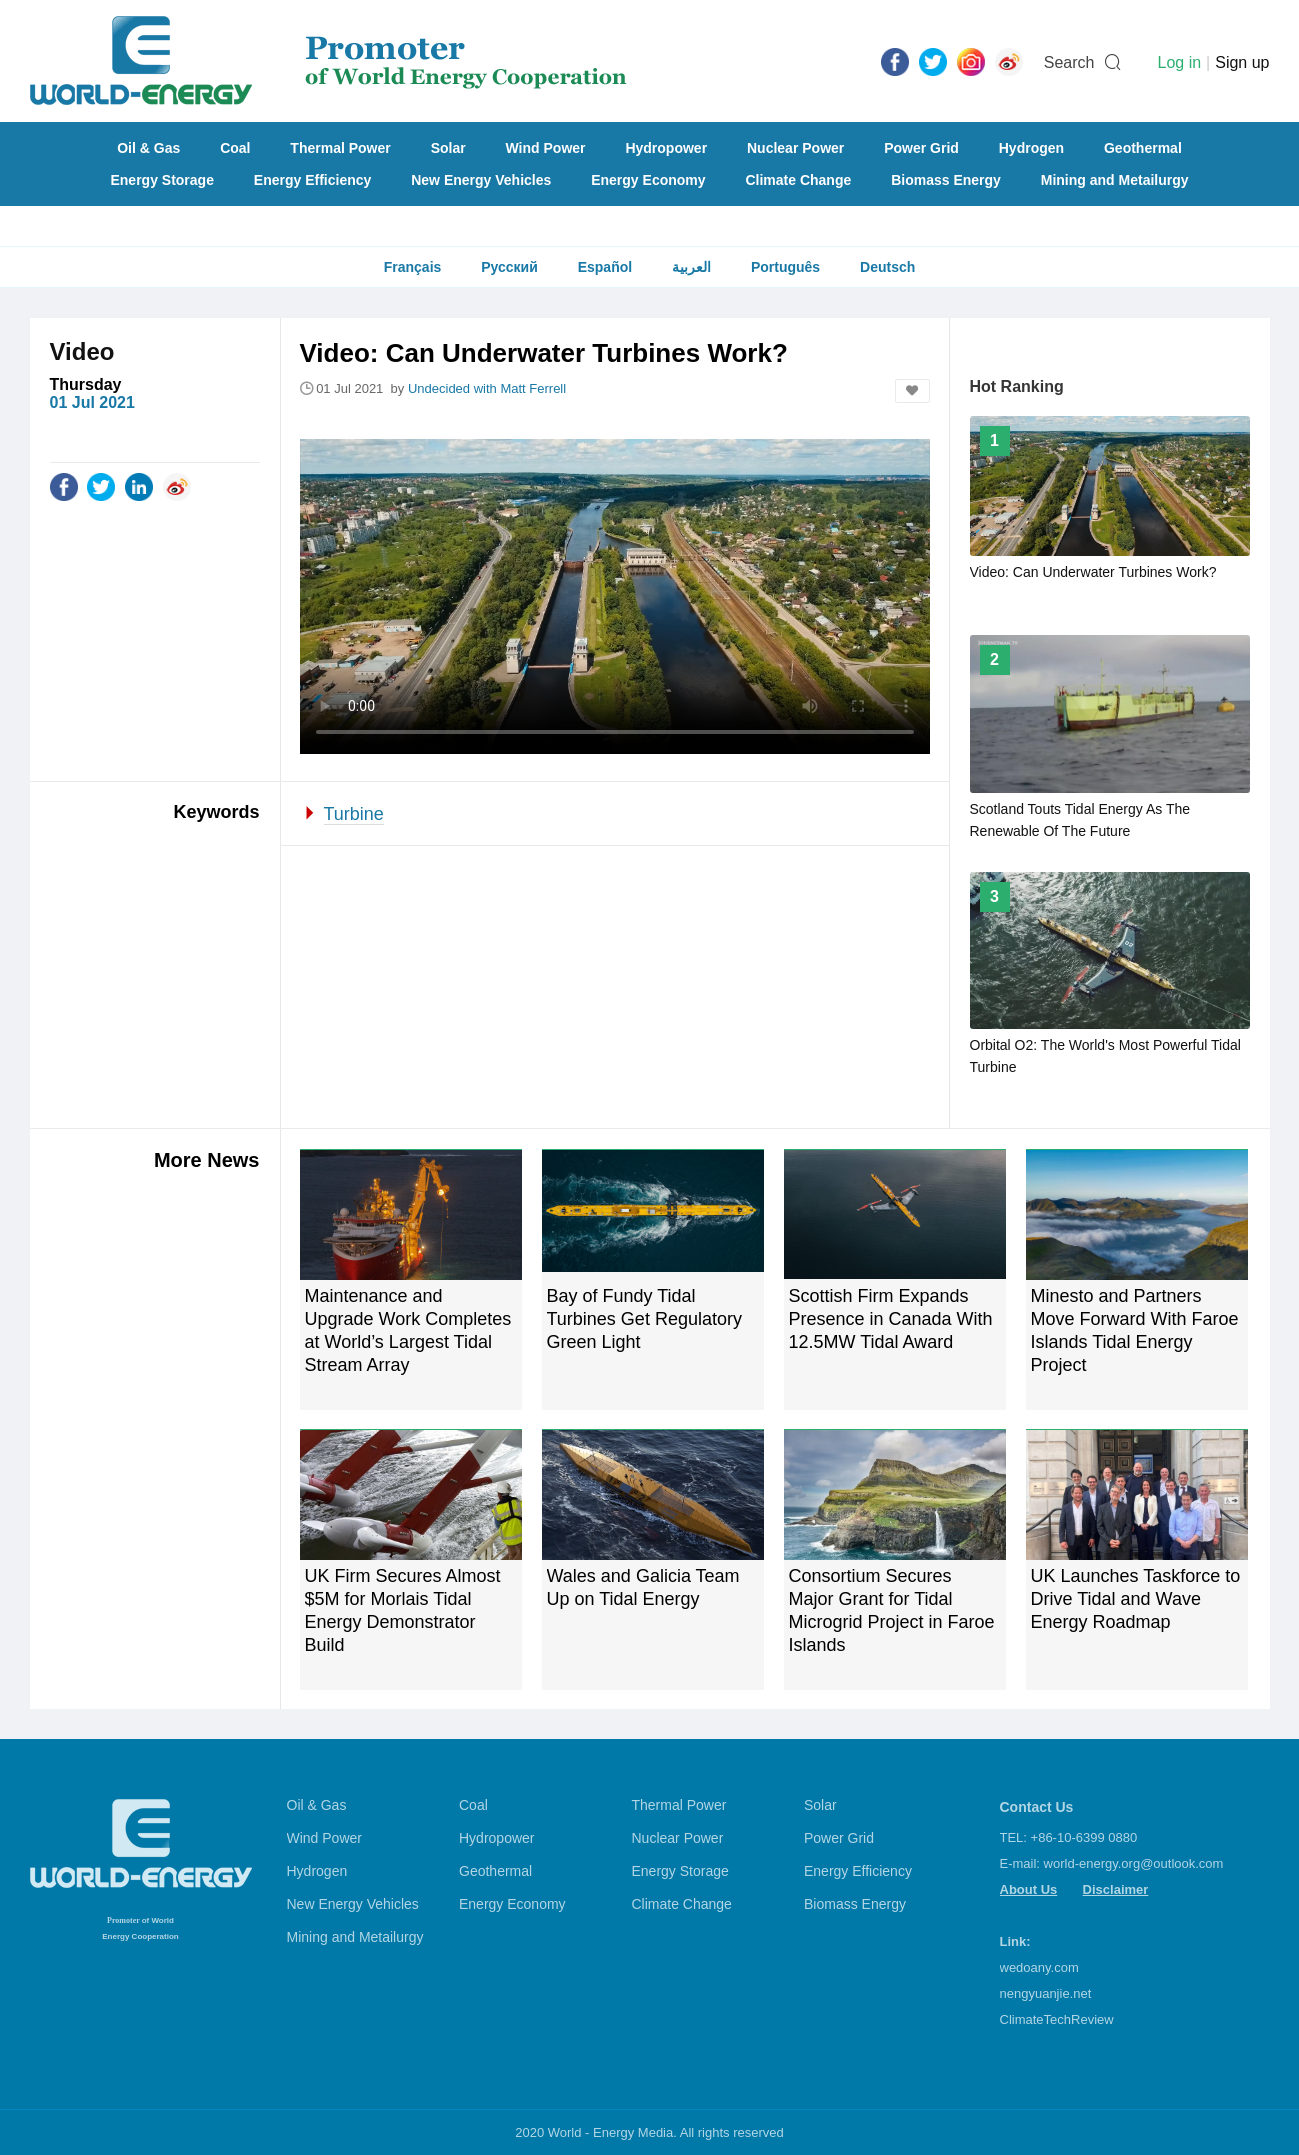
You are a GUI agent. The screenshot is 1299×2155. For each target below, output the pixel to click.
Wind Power (546, 148)
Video (82, 351)
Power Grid (921, 148)
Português (785, 267)
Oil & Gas (148, 148)
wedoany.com (1039, 1967)
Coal (235, 148)
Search (1069, 62)
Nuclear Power (795, 148)
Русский (509, 267)
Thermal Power (340, 148)
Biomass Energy (946, 180)
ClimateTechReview (1057, 2019)
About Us (1029, 1889)
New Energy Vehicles (481, 180)
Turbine (354, 814)
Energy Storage (161, 180)
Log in (1179, 62)
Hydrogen (1031, 148)
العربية (691, 267)
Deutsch (887, 267)
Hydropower (666, 148)
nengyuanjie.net (1046, 1993)
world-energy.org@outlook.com (1134, 1863)
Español (605, 267)
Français (413, 267)
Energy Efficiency (313, 180)
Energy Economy (648, 180)
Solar (448, 148)
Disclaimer (1116, 1889)
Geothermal (1143, 148)
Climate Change (798, 180)
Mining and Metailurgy (1115, 180)
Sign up (1242, 62)
